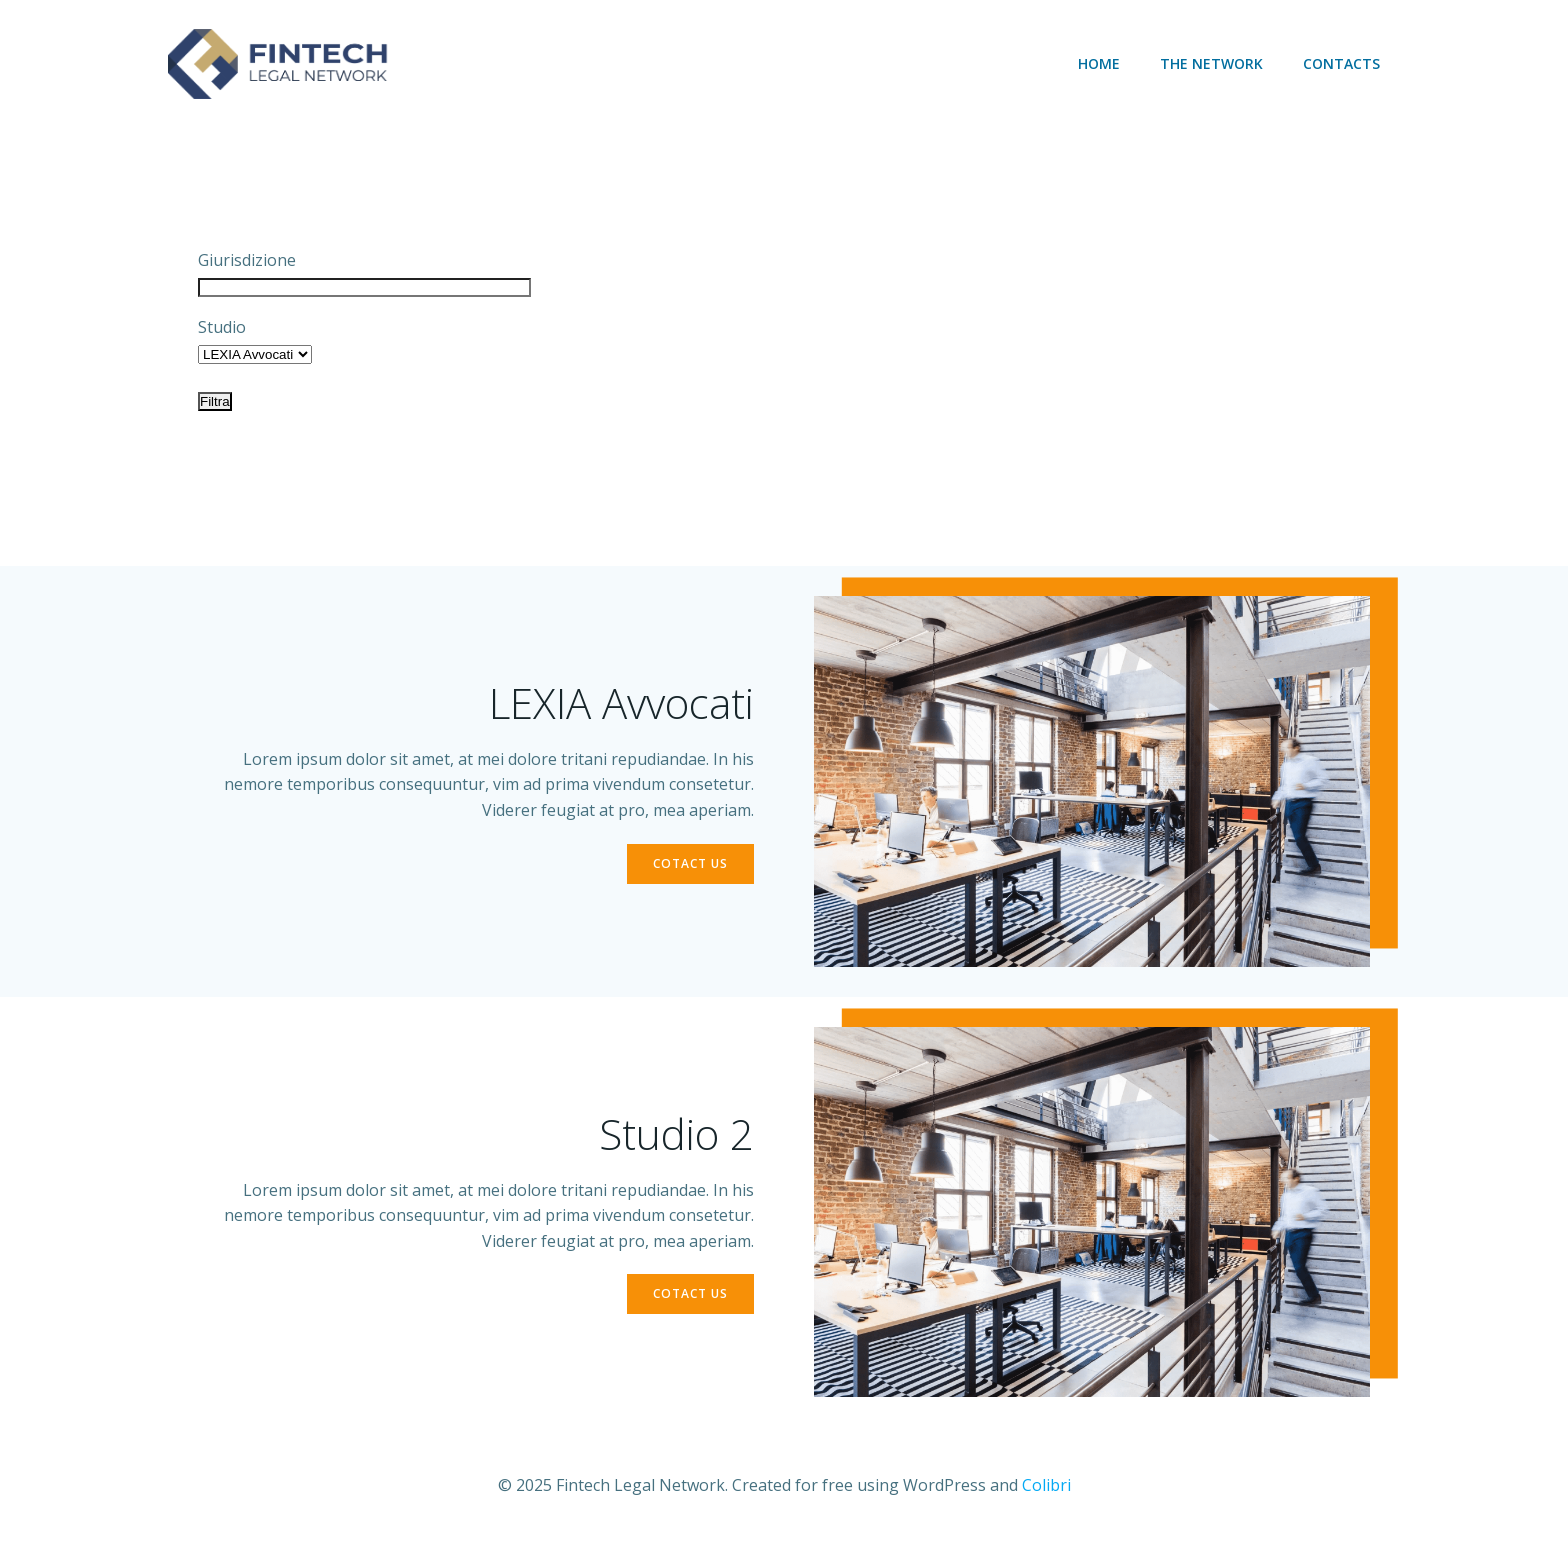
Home (1099, 63)
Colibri (1046, 1485)
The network (1211, 63)
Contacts (1341, 63)
